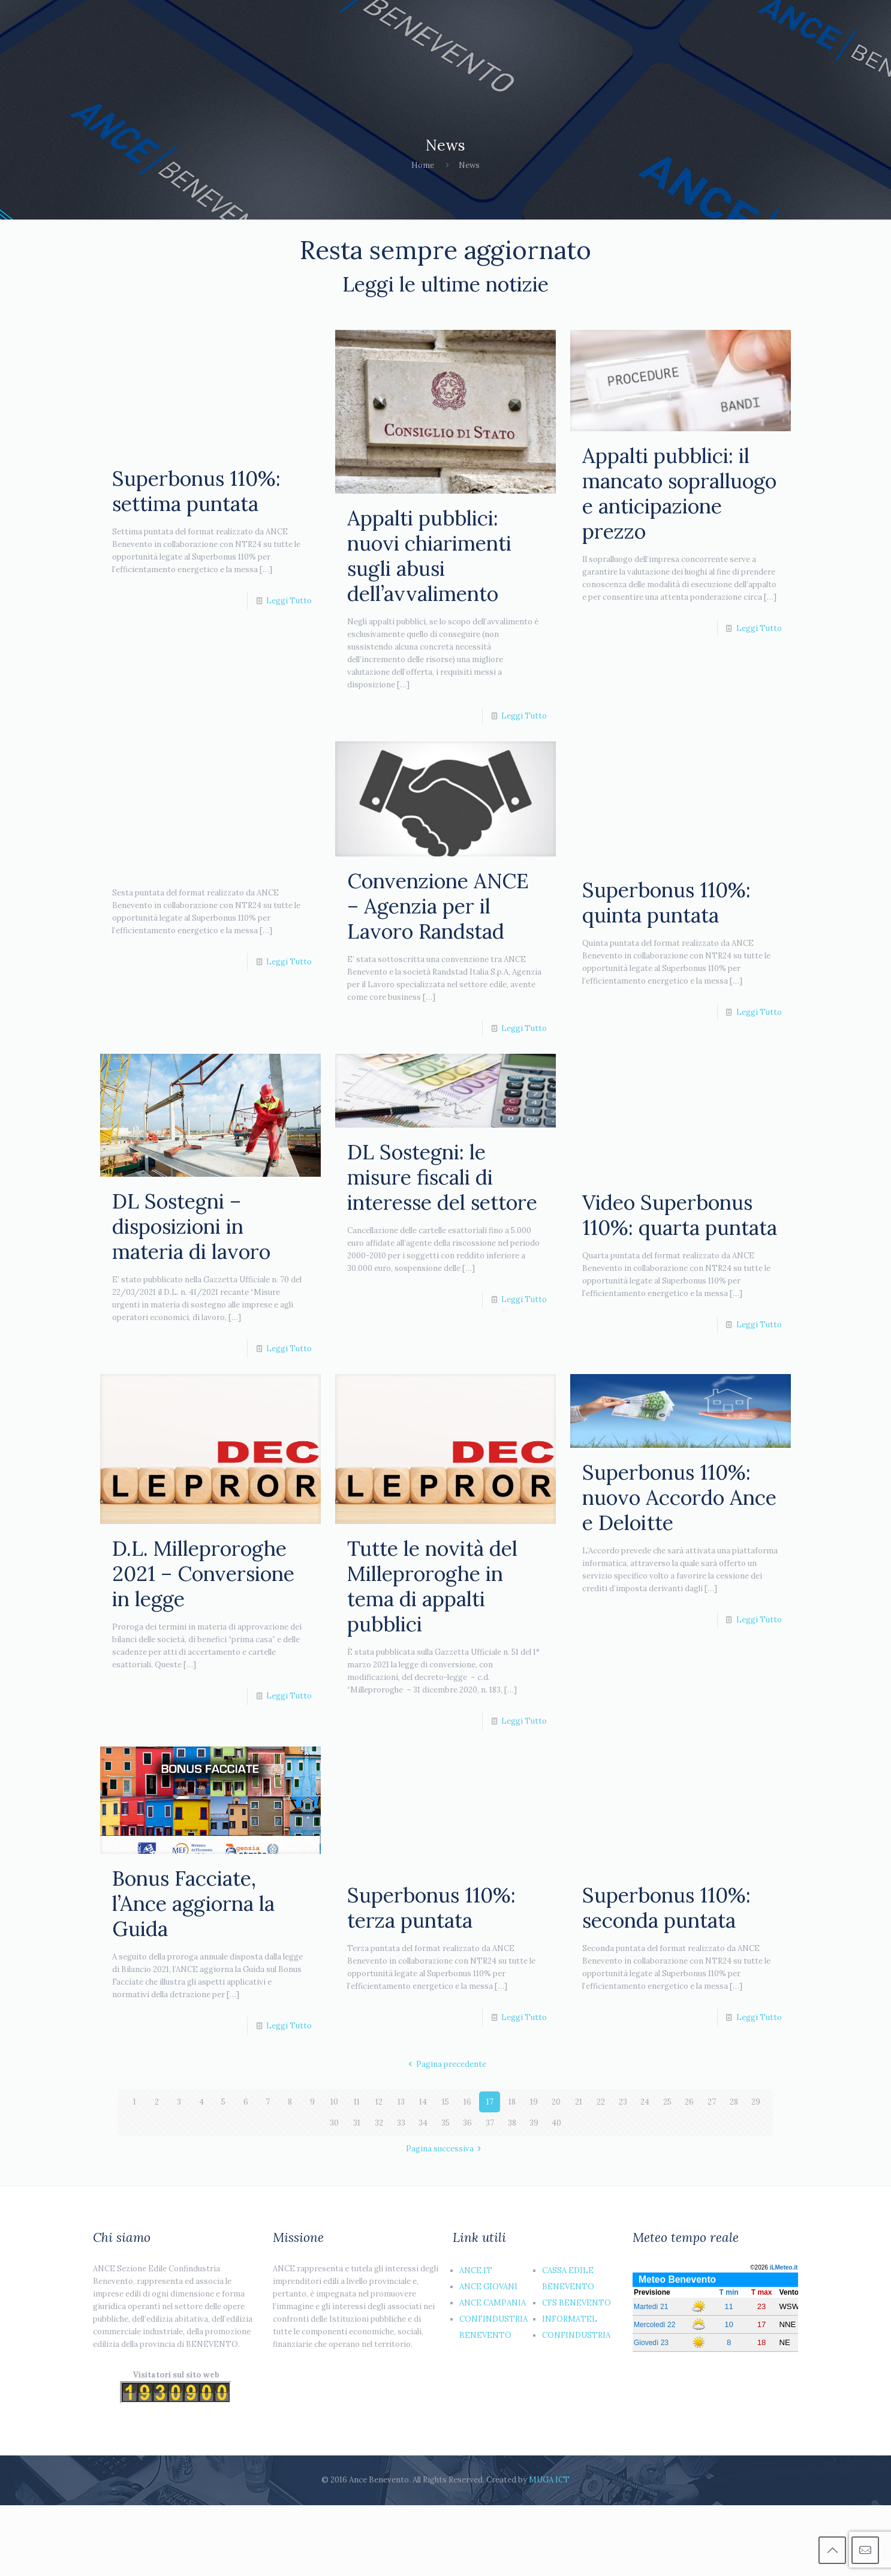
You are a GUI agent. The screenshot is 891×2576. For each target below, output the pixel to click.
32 (379, 2123)
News (469, 165)
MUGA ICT (549, 2480)
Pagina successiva (445, 2149)
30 (334, 2123)
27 (712, 2102)
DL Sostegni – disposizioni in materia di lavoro (191, 1226)
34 (423, 2123)
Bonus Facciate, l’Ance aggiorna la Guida (193, 1903)
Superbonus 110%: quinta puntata (666, 902)
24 (644, 2102)
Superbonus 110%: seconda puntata (666, 1907)
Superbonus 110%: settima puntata (196, 490)
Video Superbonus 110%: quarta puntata (679, 1214)
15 (445, 2102)
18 (512, 2102)
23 (623, 2102)
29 (755, 2102)
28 (734, 2102)
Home (422, 165)
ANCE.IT (475, 2270)
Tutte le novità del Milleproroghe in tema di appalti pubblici (432, 1586)
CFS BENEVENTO (576, 2303)
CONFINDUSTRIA (576, 2335)
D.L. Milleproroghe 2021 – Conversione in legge (203, 1573)
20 (556, 2102)
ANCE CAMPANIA (492, 2303)
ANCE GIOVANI (488, 2287)
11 (357, 2102)
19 (534, 2102)
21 (578, 2102)
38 (512, 2123)
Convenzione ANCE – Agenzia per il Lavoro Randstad (438, 906)
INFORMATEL (569, 2319)
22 (601, 2102)
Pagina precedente (445, 2064)
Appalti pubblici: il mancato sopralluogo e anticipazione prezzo (679, 493)
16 (467, 2102)
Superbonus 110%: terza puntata (431, 1907)
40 (556, 2123)
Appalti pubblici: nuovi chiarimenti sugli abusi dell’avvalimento (429, 555)
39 (533, 2123)
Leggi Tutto (289, 601)
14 (423, 2102)
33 (401, 2123)
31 (356, 2123)
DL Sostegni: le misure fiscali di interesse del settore (442, 1177)
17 (489, 2102)
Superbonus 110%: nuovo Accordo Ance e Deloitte (679, 1497)
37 (490, 2123)
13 (401, 2102)
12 (379, 2102)
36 (467, 2123)
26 (689, 2102)
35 (445, 2123)
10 (334, 2102)
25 (667, 2102)
